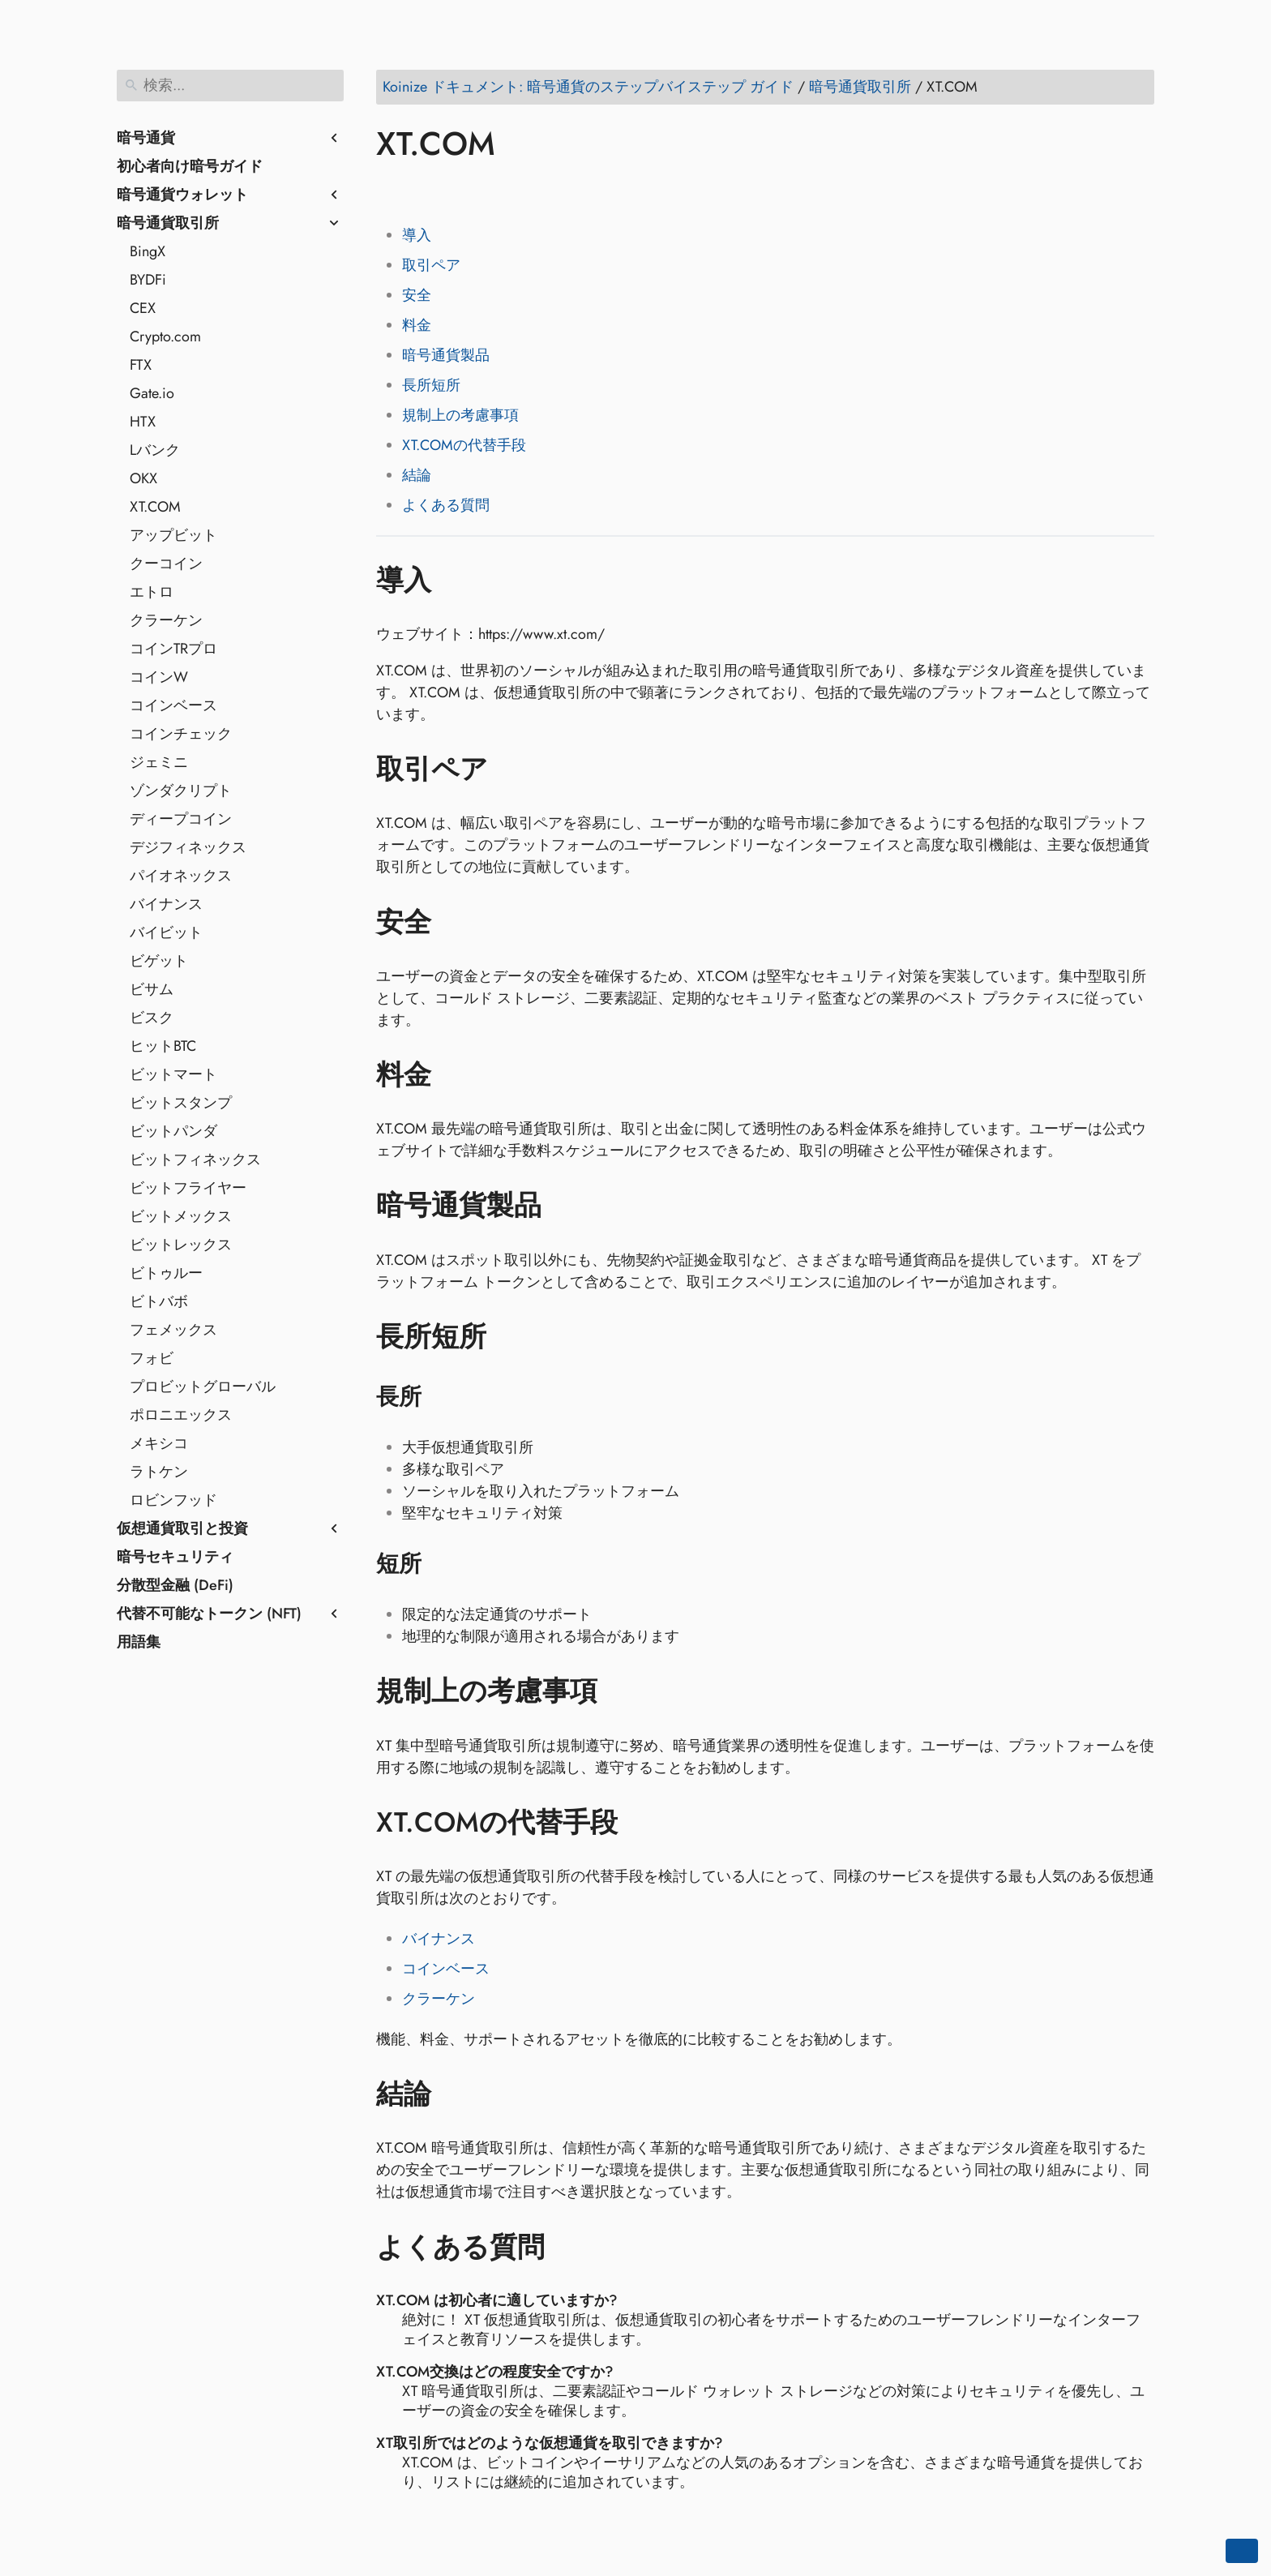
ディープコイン (181, 818)
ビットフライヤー (188, 1187)
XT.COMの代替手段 (464, 445)
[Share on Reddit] (484, 190)
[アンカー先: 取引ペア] (511, 769)
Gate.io (152, 393)
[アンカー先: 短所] (442, 1564)
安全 (416, 295)
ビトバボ (159, 1301)
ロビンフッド (173, 1500)
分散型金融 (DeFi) (175, 1585)
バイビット (166, 932)
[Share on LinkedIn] (453, 190)
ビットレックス (181, 1244)
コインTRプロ (173, 648)
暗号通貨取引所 (168, 223)
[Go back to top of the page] (1242, 2551)
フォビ (151, 1358)
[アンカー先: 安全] (455, 922)
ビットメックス (181, 1216)
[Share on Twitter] (422, 190)
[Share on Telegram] (545, 190)
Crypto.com (165, 336)
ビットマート (173, 1074)
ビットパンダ (173, 1131)
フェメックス (173, 1329)
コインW (159, 677)
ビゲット (159, 960)
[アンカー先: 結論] (455, 2094)
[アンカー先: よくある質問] (568, 2247)
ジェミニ (159, 762)
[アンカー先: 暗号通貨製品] (565, 1206)
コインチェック (181, 733)
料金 (416, 325)
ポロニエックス (181, 1414)
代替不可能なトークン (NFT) (209, 1613)
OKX (143, 478)
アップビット (173, 535)
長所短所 (431, 385)
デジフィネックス (188, 847)
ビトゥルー (166, 1273)
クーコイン (166, 563)
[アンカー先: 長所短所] (510, 1337)
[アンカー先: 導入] (455, 580)
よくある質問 (446, 505)
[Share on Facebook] (391, 190)
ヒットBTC (163, 1046)
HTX (143, 421)
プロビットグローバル (203, 1386)
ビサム (151, 989)
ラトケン (159, 1471)
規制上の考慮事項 (460, 415)
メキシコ (159, 1443)
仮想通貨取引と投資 (182, 1528)
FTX (141, 364)
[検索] (230, 85)
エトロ (151, 591)
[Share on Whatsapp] (514, 190)
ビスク (151, 1017)
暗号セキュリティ (175, 1556)
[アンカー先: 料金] (455, 1075)
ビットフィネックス (195, 1159)
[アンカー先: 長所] (442, 1397)
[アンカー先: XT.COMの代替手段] (641, 1823)
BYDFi (148, 279)
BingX (147, 251)
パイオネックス (181, 875)
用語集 (138, 1641)
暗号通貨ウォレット (182, 194)
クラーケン (166, 620)
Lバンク (155, 450)
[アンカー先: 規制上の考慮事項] (621, 1691)
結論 (416, 475)
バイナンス (166, 904)
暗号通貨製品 (446, 355)
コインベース (173, 705)
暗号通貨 (146, 137)
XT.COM (155, 506)
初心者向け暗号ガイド (190, 166)
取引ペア (431, 265)
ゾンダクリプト (181, 790)
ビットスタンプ (181, 1102)
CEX (143, 308)
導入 (416, 235)
